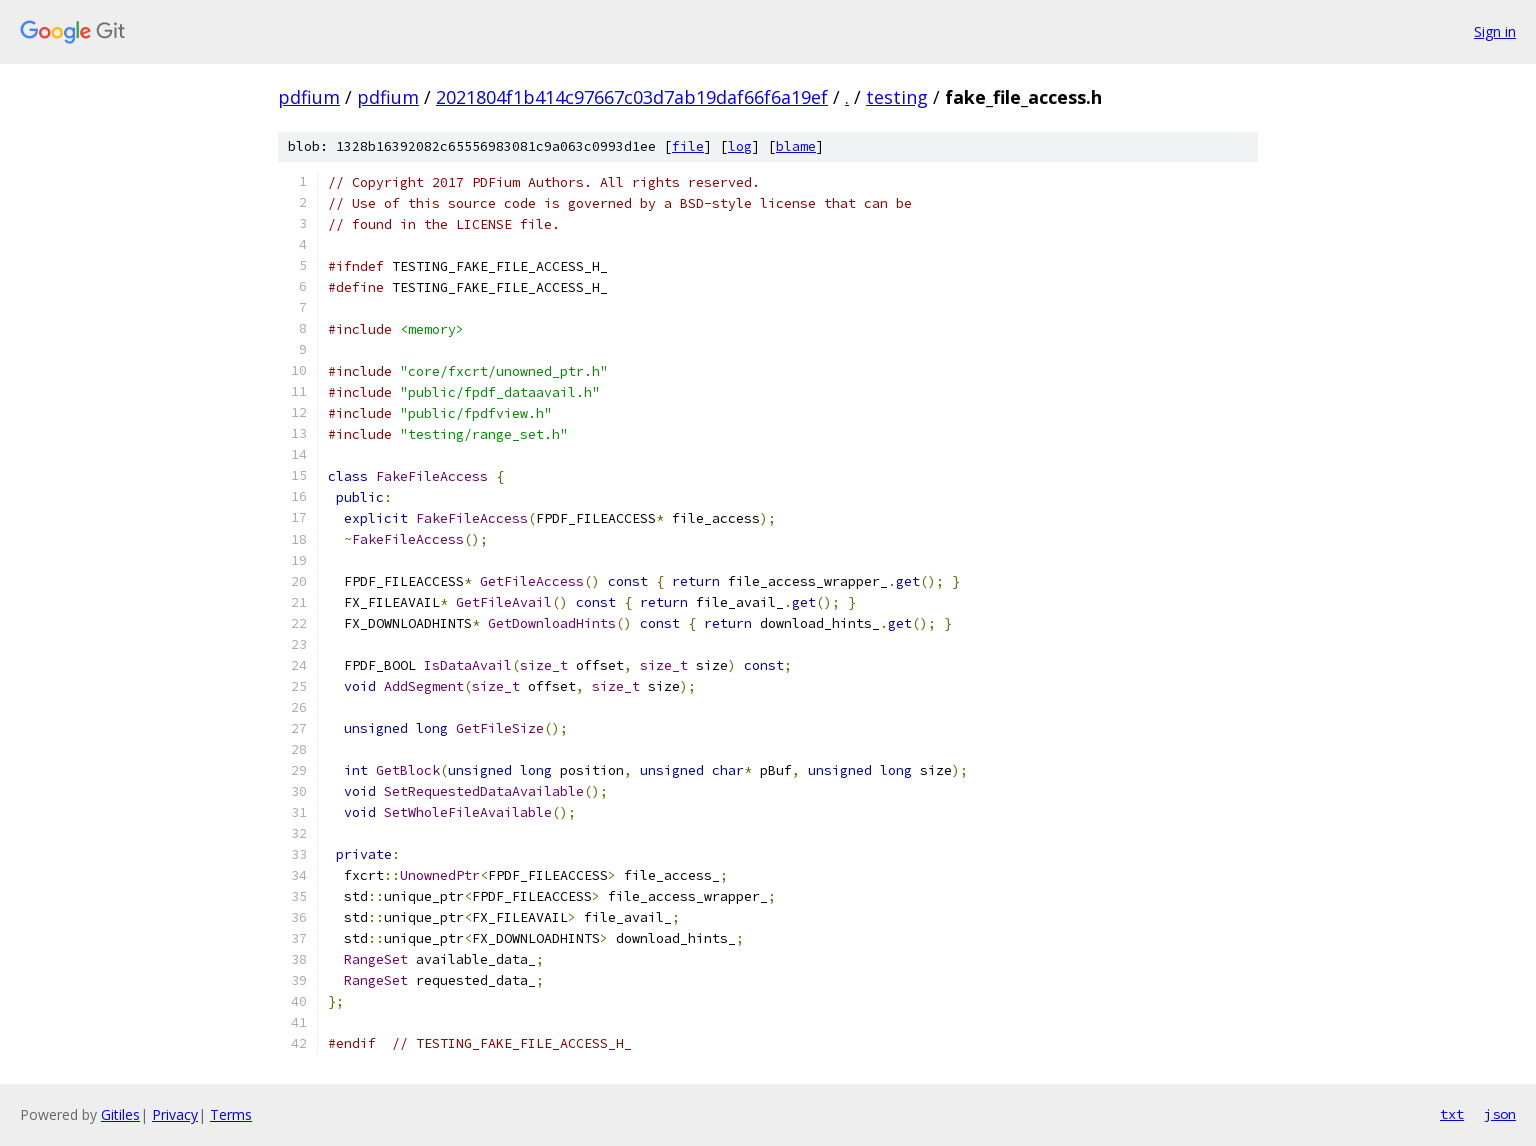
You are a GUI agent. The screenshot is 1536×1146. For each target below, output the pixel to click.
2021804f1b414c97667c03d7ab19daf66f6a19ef (632, 97)
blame (796, 146)
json (1500, 1114)
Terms (231, 1114)
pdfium (309, 97)
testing (897, 97)
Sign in (1495, 31)
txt (1452, 1114)
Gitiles (120, 1114)
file (688, 146)
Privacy (175, 1114)
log (740, 146)
